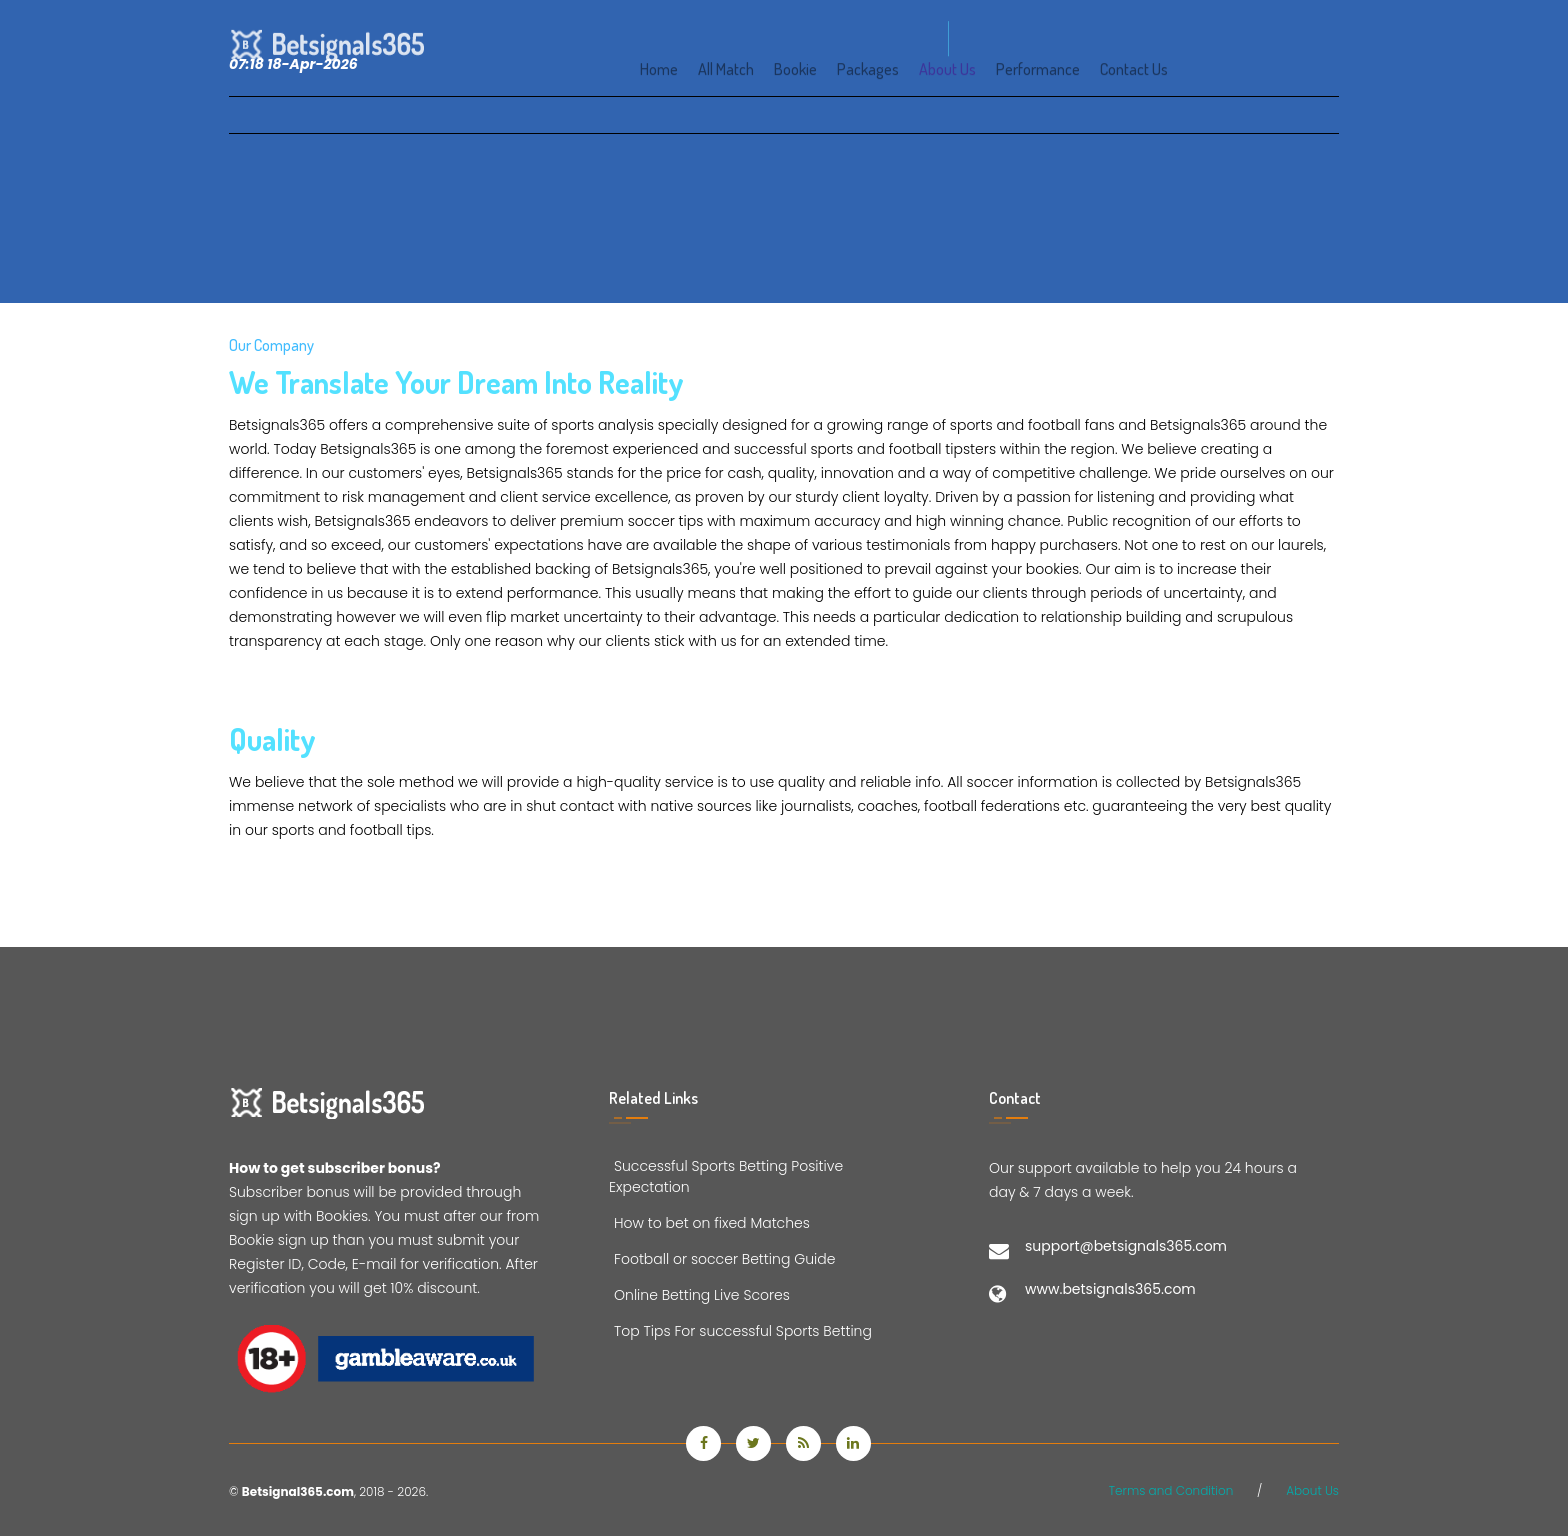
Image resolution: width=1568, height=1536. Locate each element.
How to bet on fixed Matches (709, 1223)
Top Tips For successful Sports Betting (740, 1331)
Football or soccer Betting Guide (722, 1259)
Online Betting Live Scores (699, 1295)
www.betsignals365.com (1110, 1289)
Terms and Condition (1171, 1490)
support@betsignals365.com (1126, 1246)
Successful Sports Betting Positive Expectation (726, 1176)
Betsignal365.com (298, 1491)
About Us (1312, 1490)
